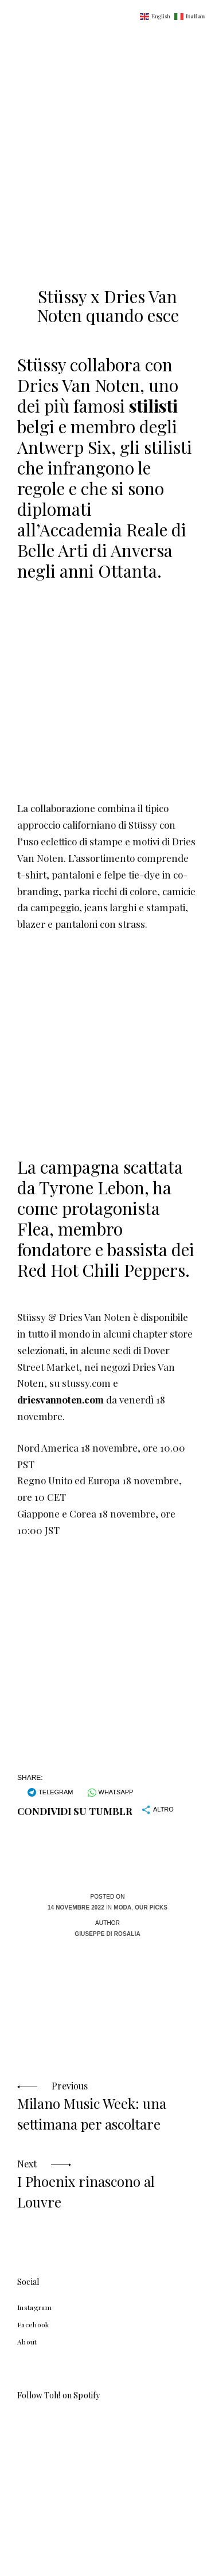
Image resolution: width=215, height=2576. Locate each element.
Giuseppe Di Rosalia (107, 1934)
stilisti (153, 405)
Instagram (34, 2307)
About (27, 2341)
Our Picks (151, 1907)
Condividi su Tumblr (74, 1811)
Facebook (33, 2324)
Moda (122, 1907)
